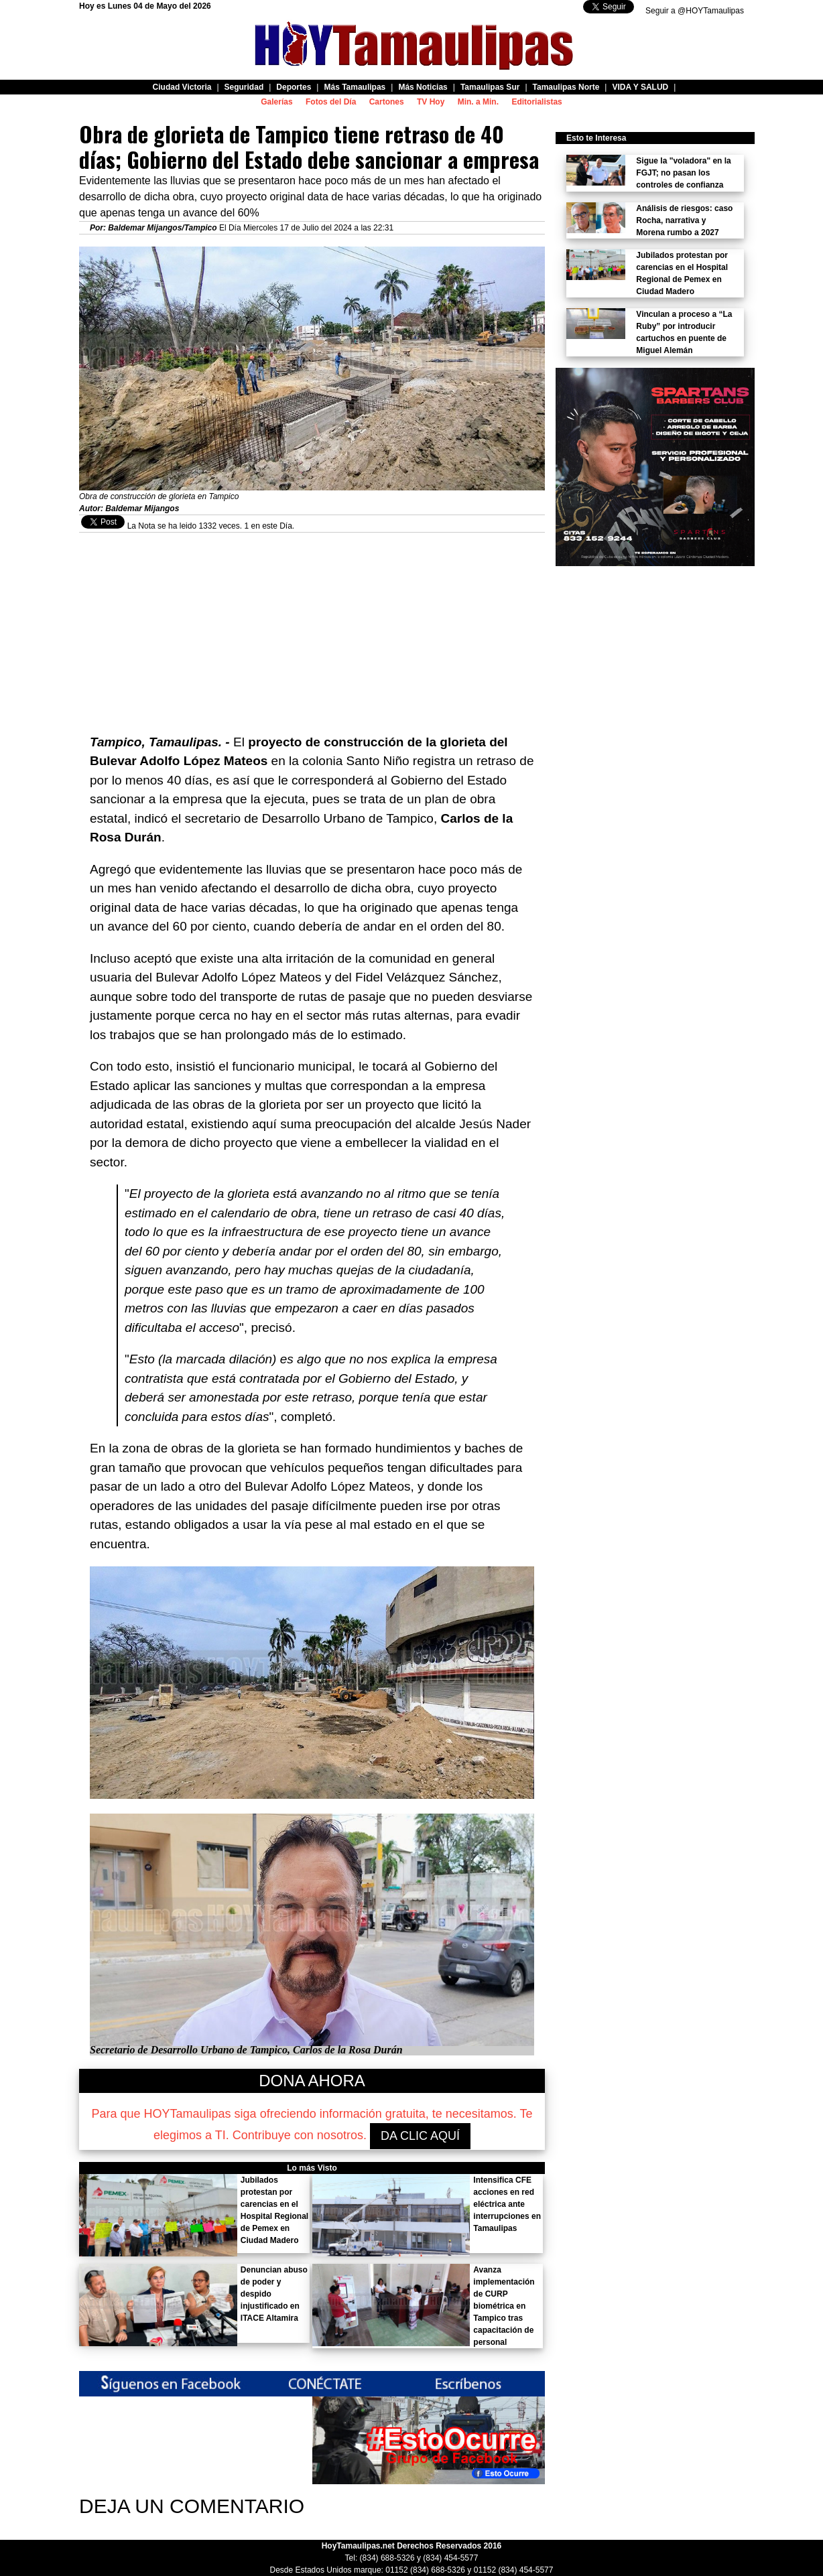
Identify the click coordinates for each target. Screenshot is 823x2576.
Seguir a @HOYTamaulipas (694, 10)
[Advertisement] (312, 626)
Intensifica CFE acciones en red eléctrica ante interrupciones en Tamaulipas (507, 2204)
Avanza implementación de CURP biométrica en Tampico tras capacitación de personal (503, 2306)
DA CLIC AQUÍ (420, 2136)
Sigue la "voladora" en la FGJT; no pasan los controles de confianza (683, 173)
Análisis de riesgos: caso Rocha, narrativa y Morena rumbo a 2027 (684, 220)
